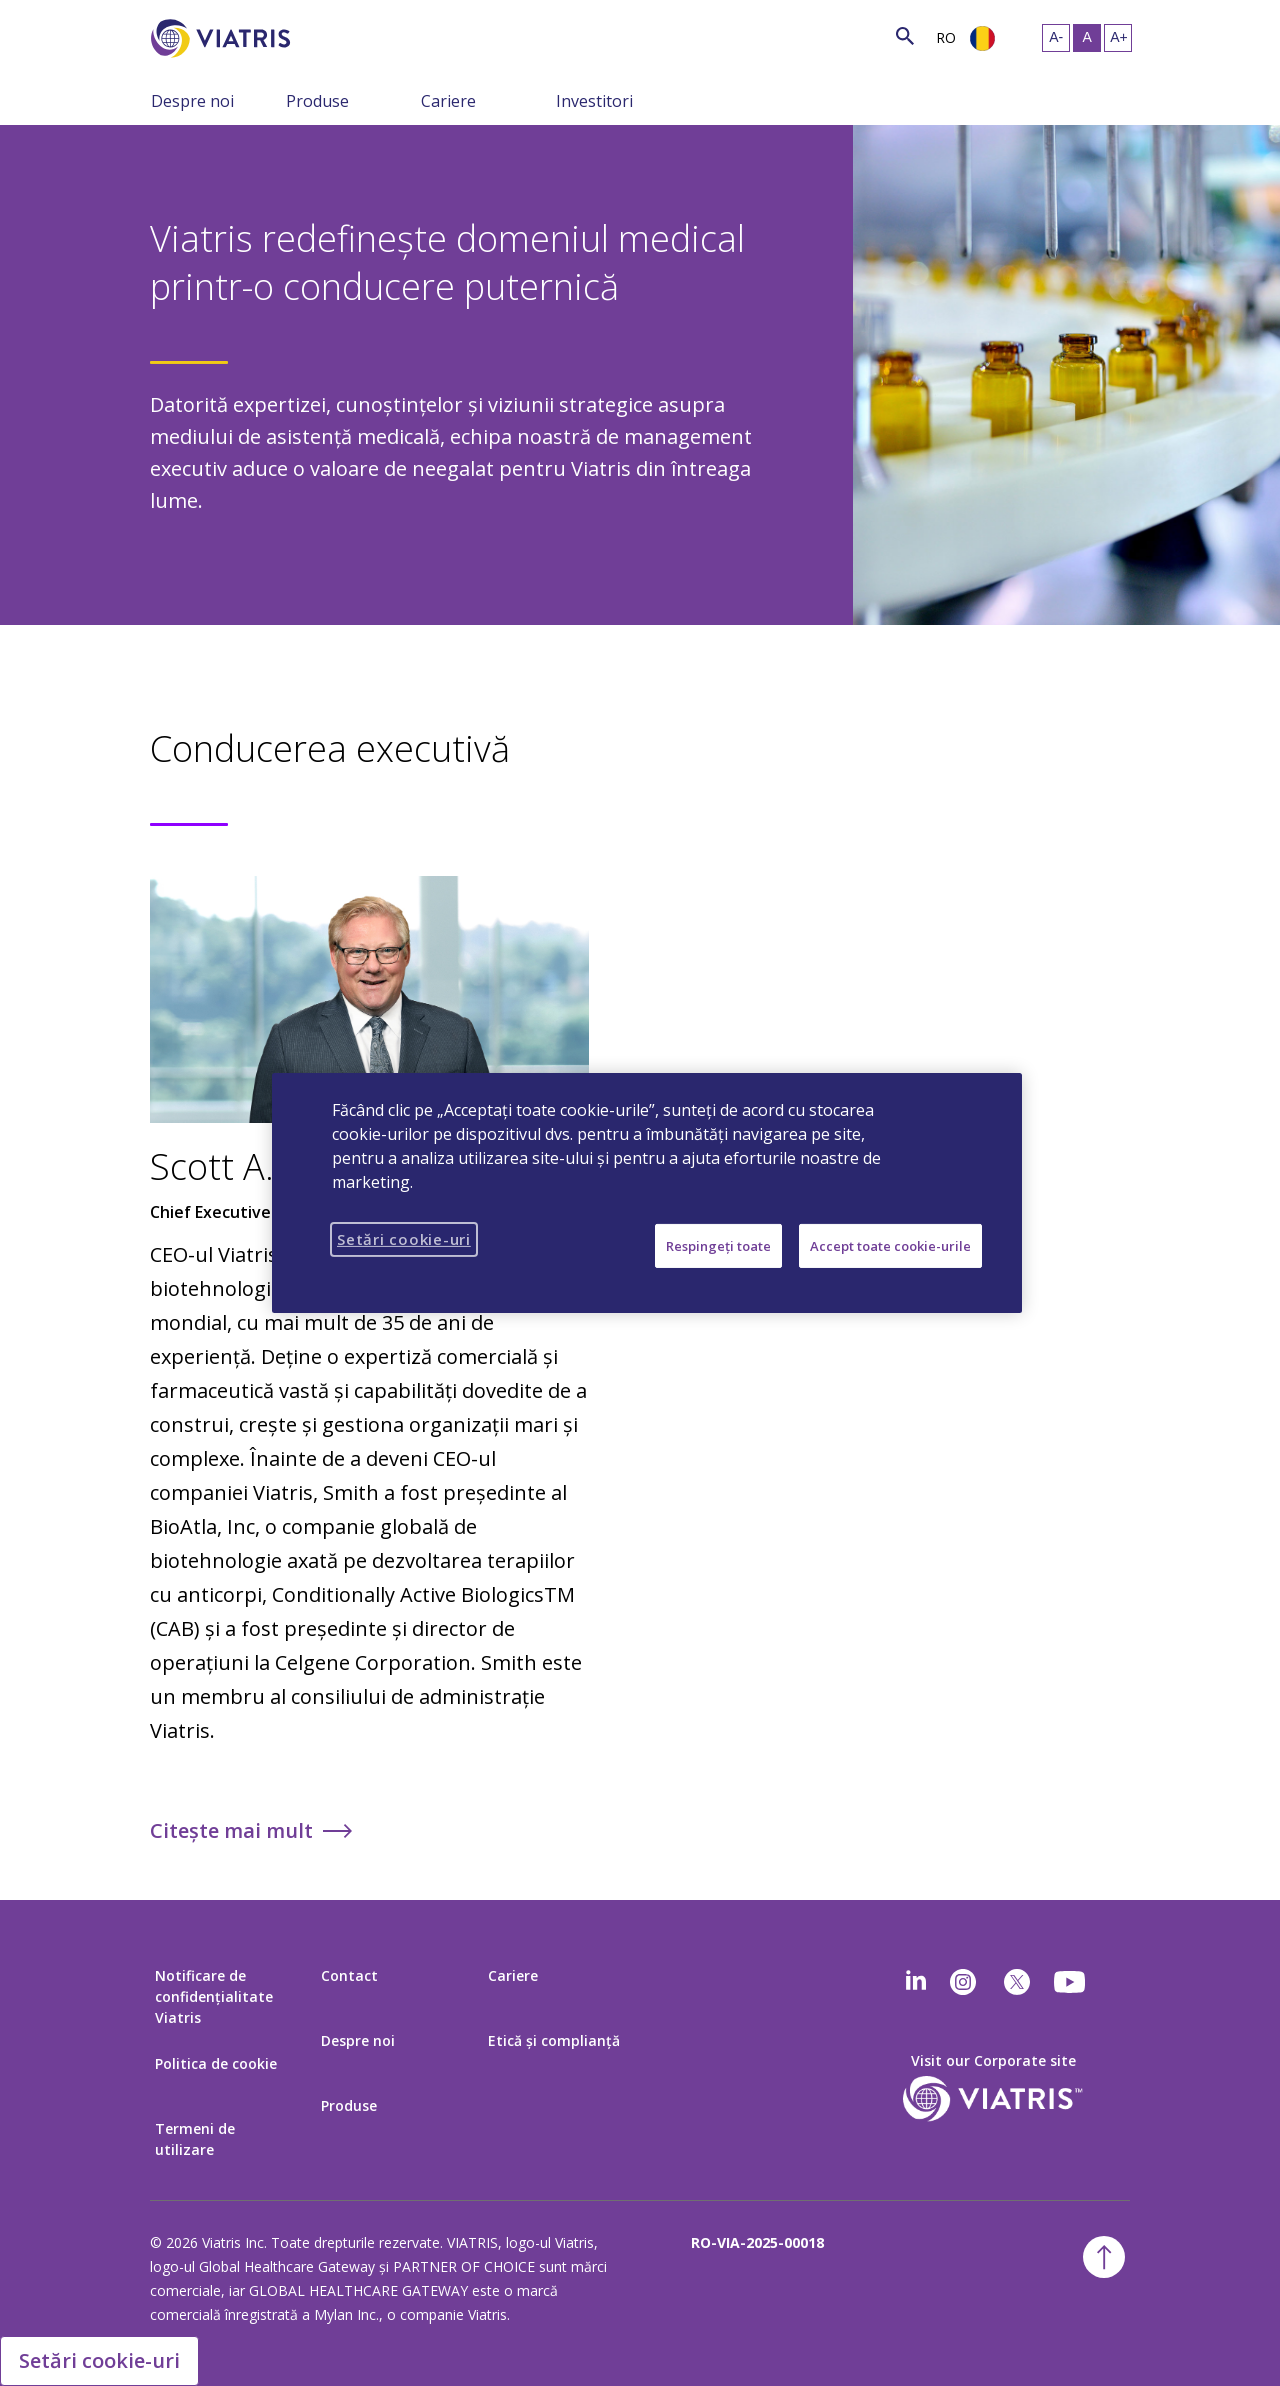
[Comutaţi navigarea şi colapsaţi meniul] (271, 100)
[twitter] (1017, 1982)
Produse (317, 101)
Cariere (448, 101)
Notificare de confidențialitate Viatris (214, 1996)
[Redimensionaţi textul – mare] (1118, 38)
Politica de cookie (216, 2063)
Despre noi (192, 101)
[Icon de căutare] (905, 35)
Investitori (594, 101)
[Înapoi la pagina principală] (224, 38)
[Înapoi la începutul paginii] (1104, 2257)
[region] (647, 1193)
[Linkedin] (916, 1982)
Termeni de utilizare (195, 2139)
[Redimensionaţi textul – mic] (1056, 38)
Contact (349, 1975)
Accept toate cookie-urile (890, 1246)
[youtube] (1071, 1982)
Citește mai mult (231, 1830)
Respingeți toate (718, 1246)
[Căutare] (327, 35)
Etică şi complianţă (554, 2040)
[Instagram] (963, 1982)
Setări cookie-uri (99, 2360)
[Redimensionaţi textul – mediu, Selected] (1087, 38)
